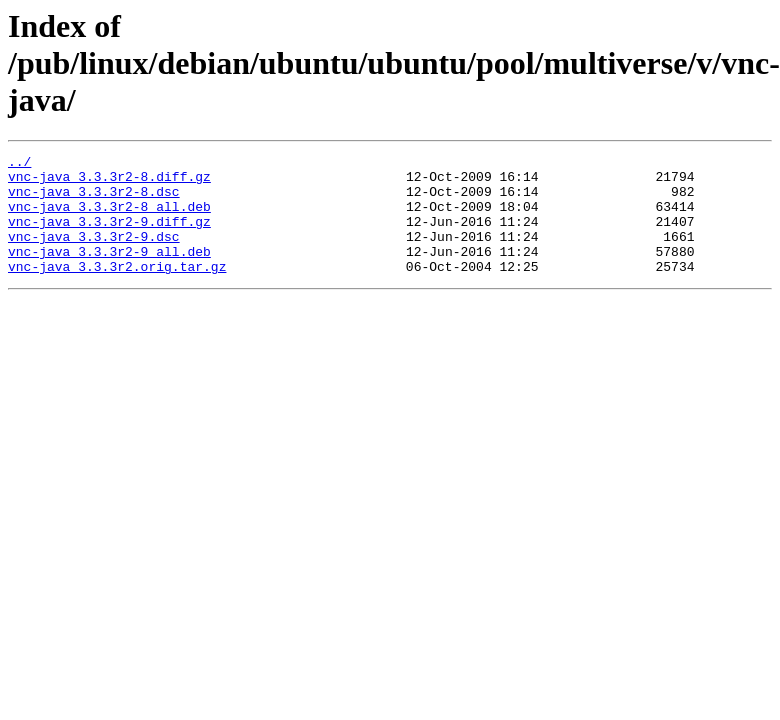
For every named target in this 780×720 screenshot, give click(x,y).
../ (19, 164)
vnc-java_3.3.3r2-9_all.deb (109, 272)
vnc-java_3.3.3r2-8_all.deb (109, 218)
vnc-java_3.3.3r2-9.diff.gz (109, 236)
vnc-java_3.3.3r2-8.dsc (94, 200)
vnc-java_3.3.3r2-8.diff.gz (109, 182)
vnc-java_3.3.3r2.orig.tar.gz (117, 290)
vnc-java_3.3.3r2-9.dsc (94, 254)
